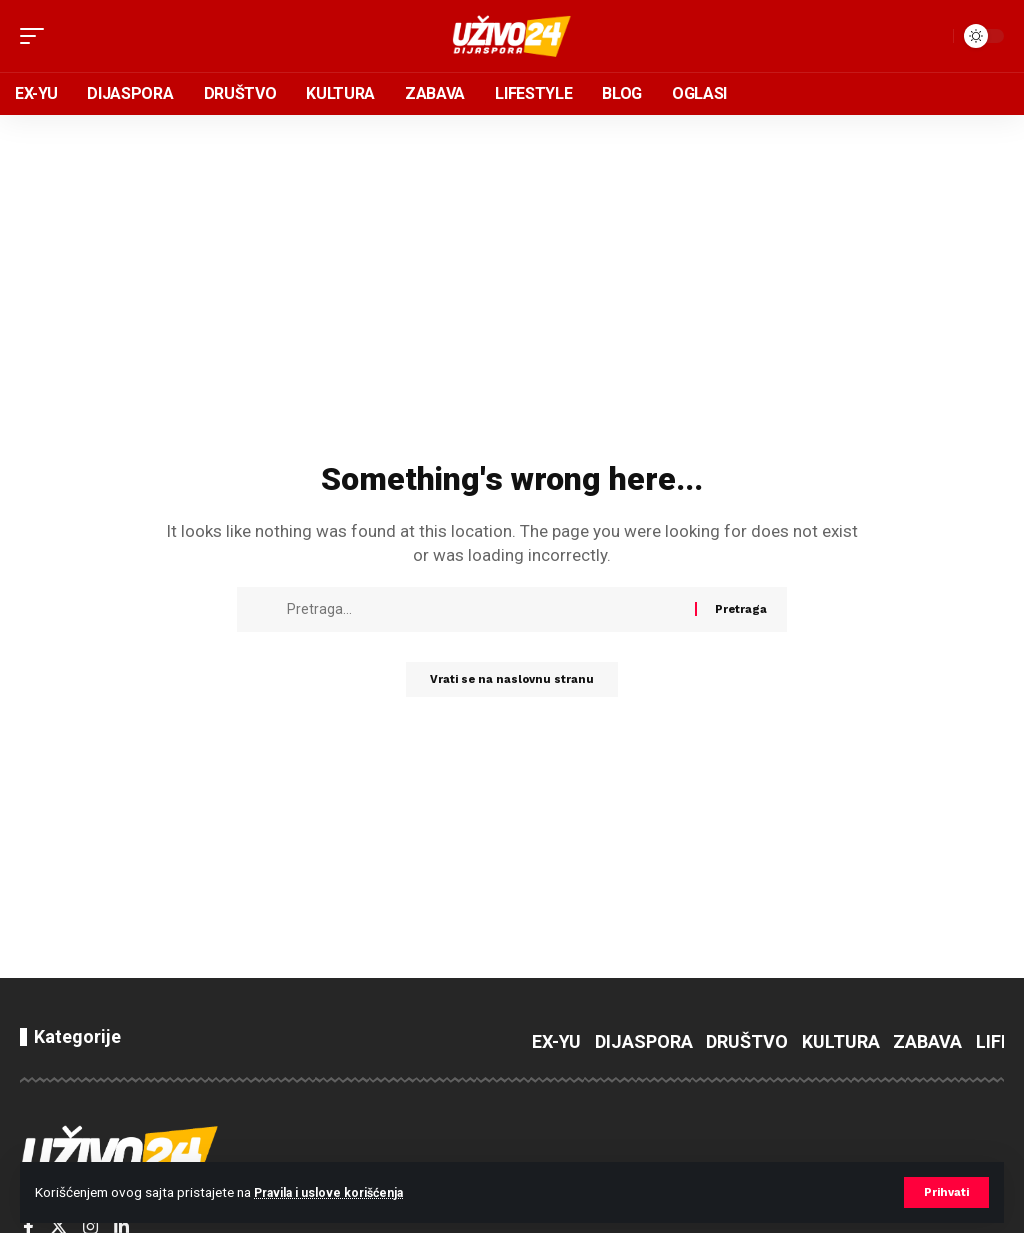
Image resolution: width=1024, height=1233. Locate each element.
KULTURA (841, 1041)
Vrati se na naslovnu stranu (512, 682)
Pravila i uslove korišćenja (339, 1192)
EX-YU (556, 1041)
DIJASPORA (644, 1041)
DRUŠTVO (747, 1041)
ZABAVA (927, 1041)
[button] (944, 1192)
